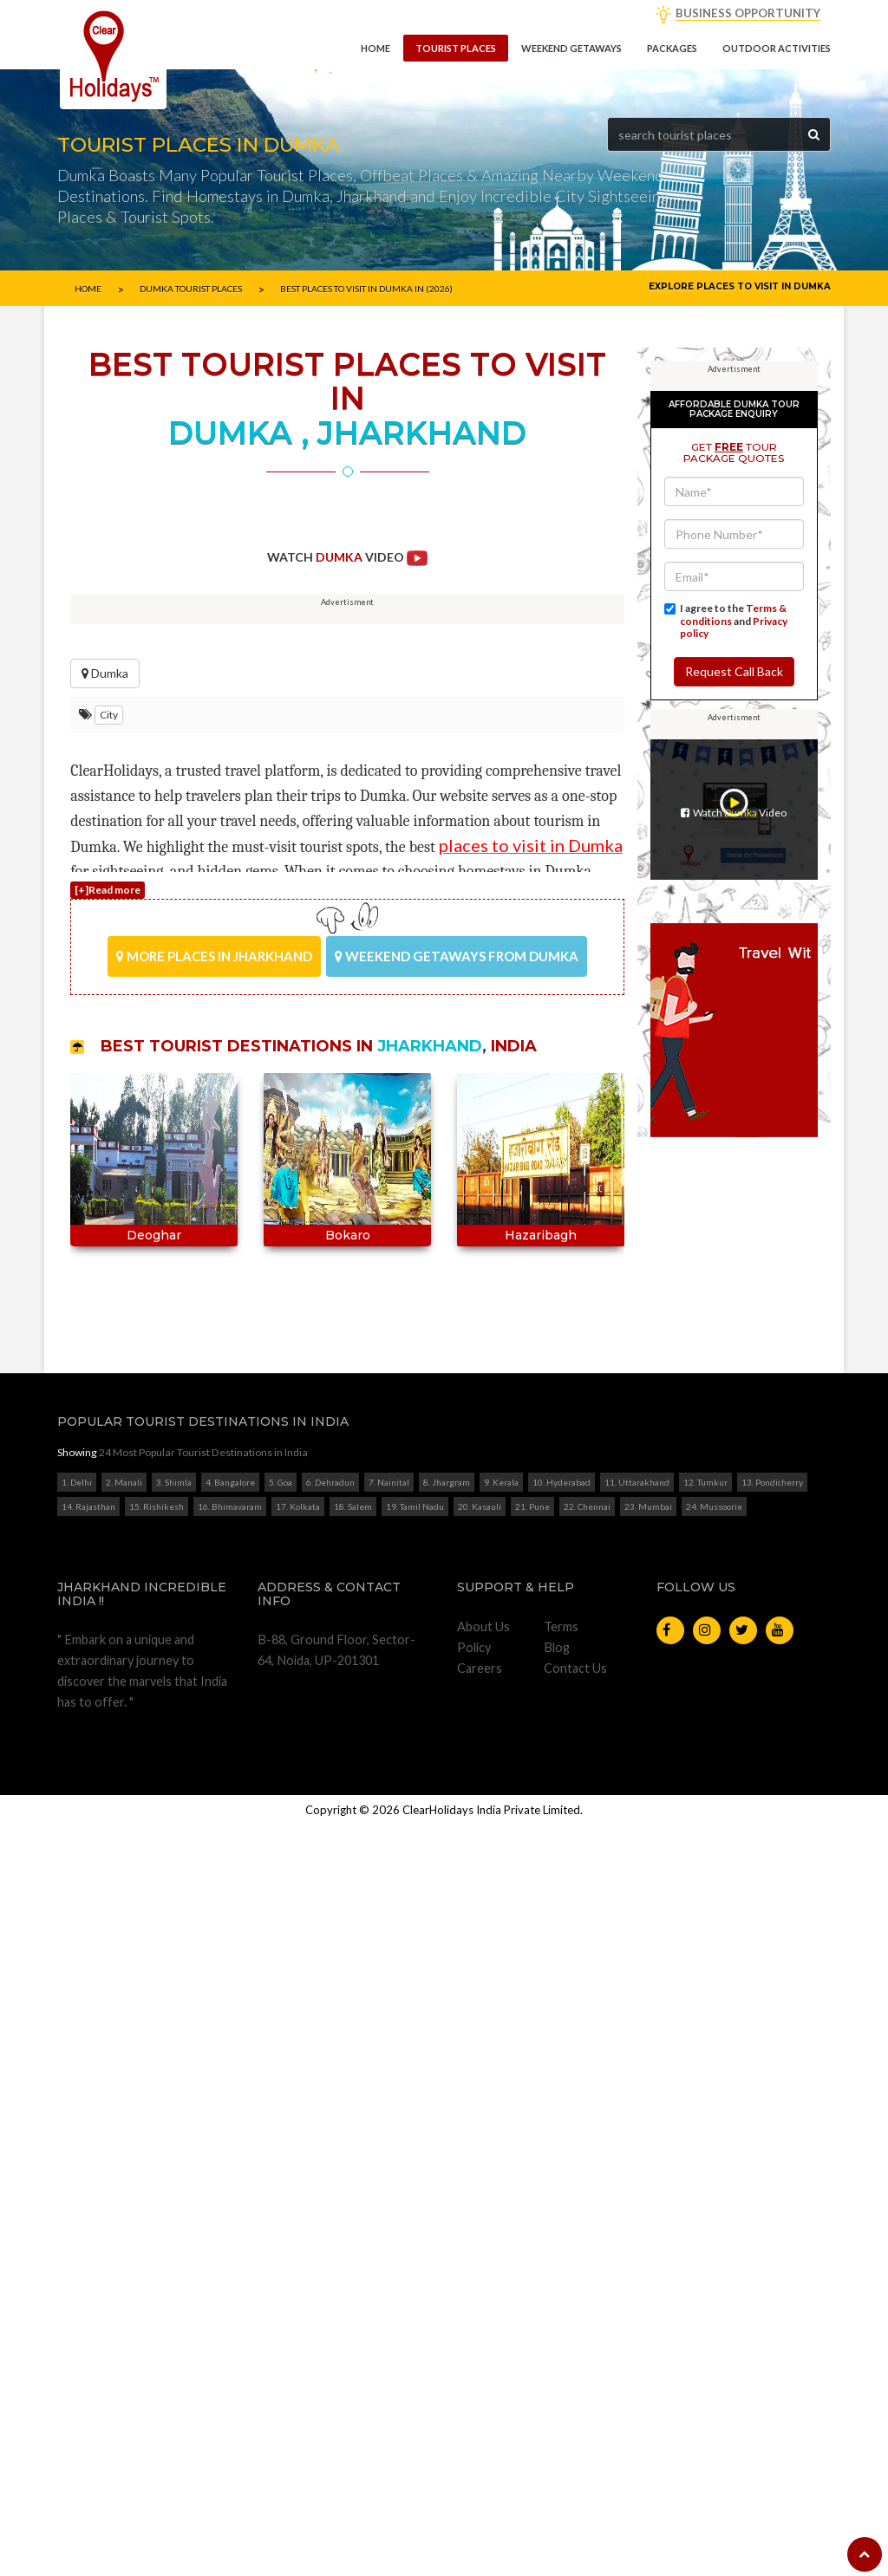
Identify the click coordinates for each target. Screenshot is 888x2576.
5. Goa (280, 2374)
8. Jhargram (446, 2374)
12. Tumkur (705, 2374)
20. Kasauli (479, 2398)
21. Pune (532, 2398)
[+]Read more (107, 976)
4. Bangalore (230, 2374)
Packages (672, 48)
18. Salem (353, 2398)
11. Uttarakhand (636, 2374)
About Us (483, 2517)
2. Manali (124, 2374)
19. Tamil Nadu (415, 2398)
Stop (354, 1394)
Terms (561, 2517)
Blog (557, 2538)
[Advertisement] (347, 654)
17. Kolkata (298, 2398)
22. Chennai (587, 2398)
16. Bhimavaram (230, 2398)
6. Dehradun (330, 2374)
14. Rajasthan (88, 2398)
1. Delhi (77, 2374)
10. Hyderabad (561, 2374)
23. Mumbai (648, 2398)
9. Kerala (501, 2374)
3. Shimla (174, 2374)
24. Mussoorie (714, 2398)
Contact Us (575, 2559)
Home (375, 48)
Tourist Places (455, 48)
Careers (479, 2559)
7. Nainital (389, 2374)
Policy (474, 2538)
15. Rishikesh (156, 2398)
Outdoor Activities (776, 48)
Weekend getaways (571, 48)
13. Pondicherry (772, 2374)
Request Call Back (734, 1191)
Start (340, 1394)
